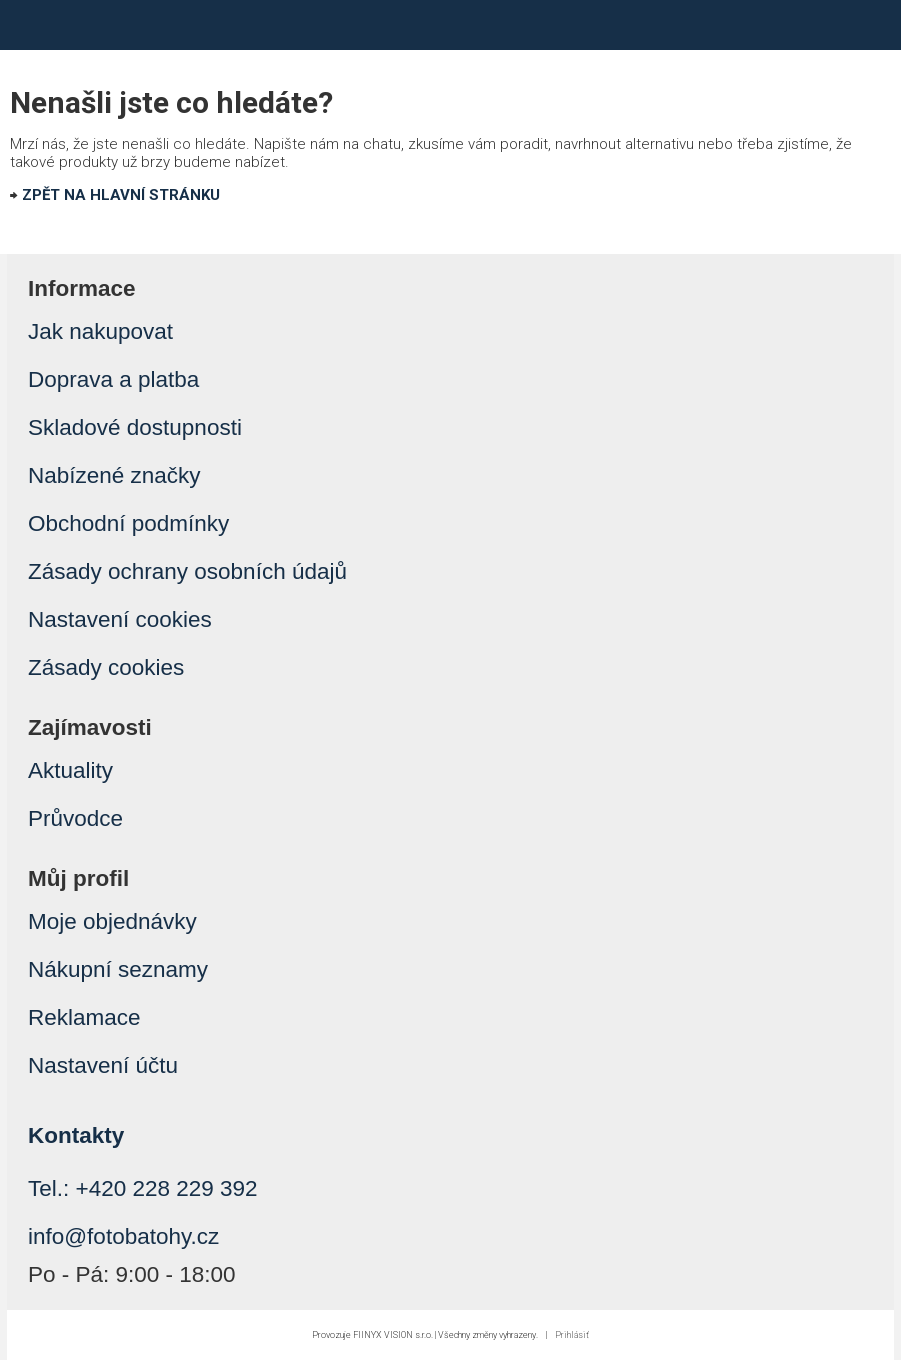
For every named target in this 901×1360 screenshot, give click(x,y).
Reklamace (84, 1017)
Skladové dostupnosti (135, 427)
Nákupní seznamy (118, 969)
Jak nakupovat (100, 331)
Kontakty (76, 1135)
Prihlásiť (572, 1335)
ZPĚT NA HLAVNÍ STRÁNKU (121, 195)
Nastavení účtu (103, 1065)
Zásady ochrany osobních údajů (187, 571)
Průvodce (75, 818)
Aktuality (70, 770)
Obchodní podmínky (128, 523)
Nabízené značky (114, 475)
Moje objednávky (112, 921)
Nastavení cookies (120, 619)
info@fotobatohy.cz (123, 1236)
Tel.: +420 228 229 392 (143, 1188)
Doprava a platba (113, 379)
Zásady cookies (106, 667)
